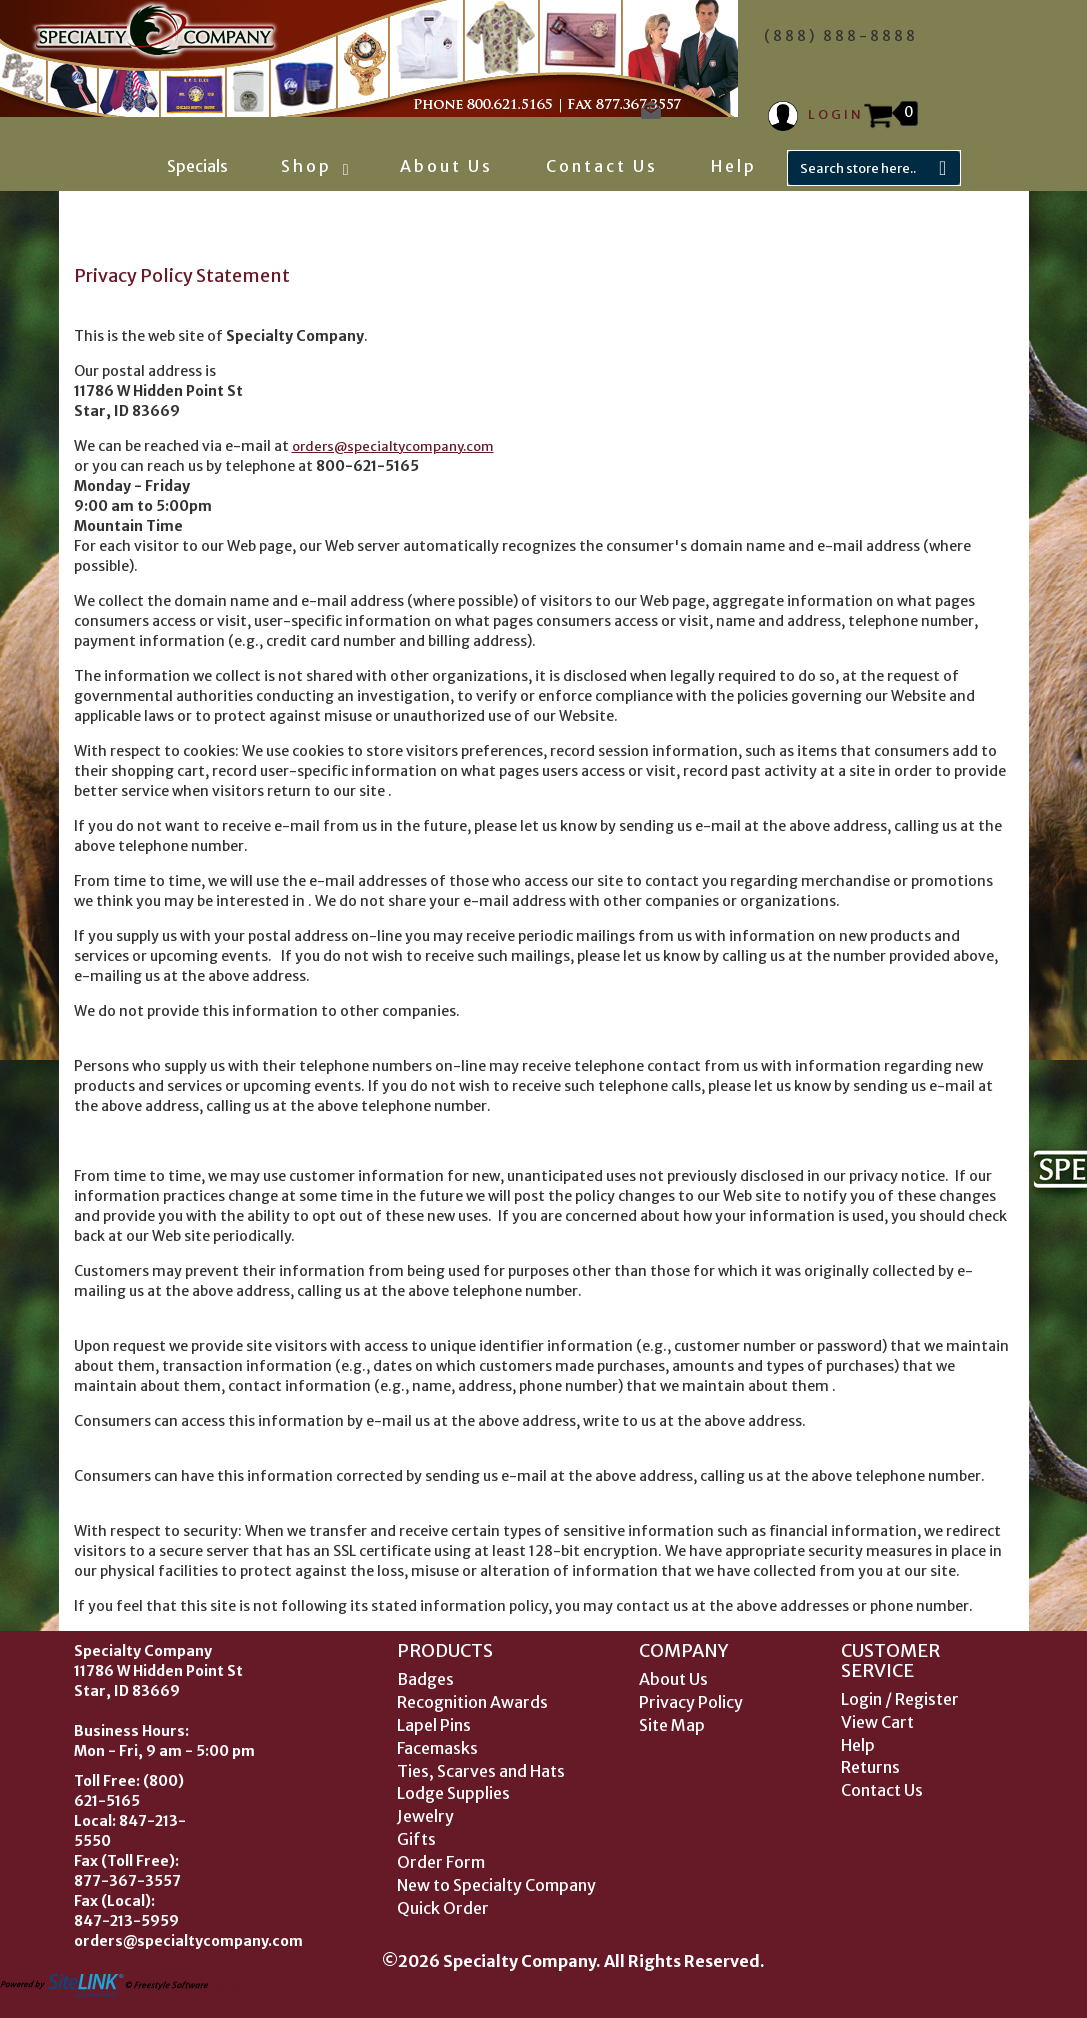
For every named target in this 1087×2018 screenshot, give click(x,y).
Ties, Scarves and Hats (481, 1771)
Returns (870, 1767)
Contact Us (602, 166)
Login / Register (900, 1699)
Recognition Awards (472, 1702)
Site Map (672, 1725)
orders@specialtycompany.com (393, 446)
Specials (197, 166)
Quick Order (443, 1908)
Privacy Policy (691, 1702)
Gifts (416, 1839)
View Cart (877, 1722)
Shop (314, 166)
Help (734, 166)
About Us (446, 166)
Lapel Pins (434, 1725)
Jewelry (425, 1816)
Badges (425, 1679)
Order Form (441, 1862)
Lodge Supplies (453, 1793)
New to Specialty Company (496, 1885)
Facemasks (437, 1748)
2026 (123, 1984)
